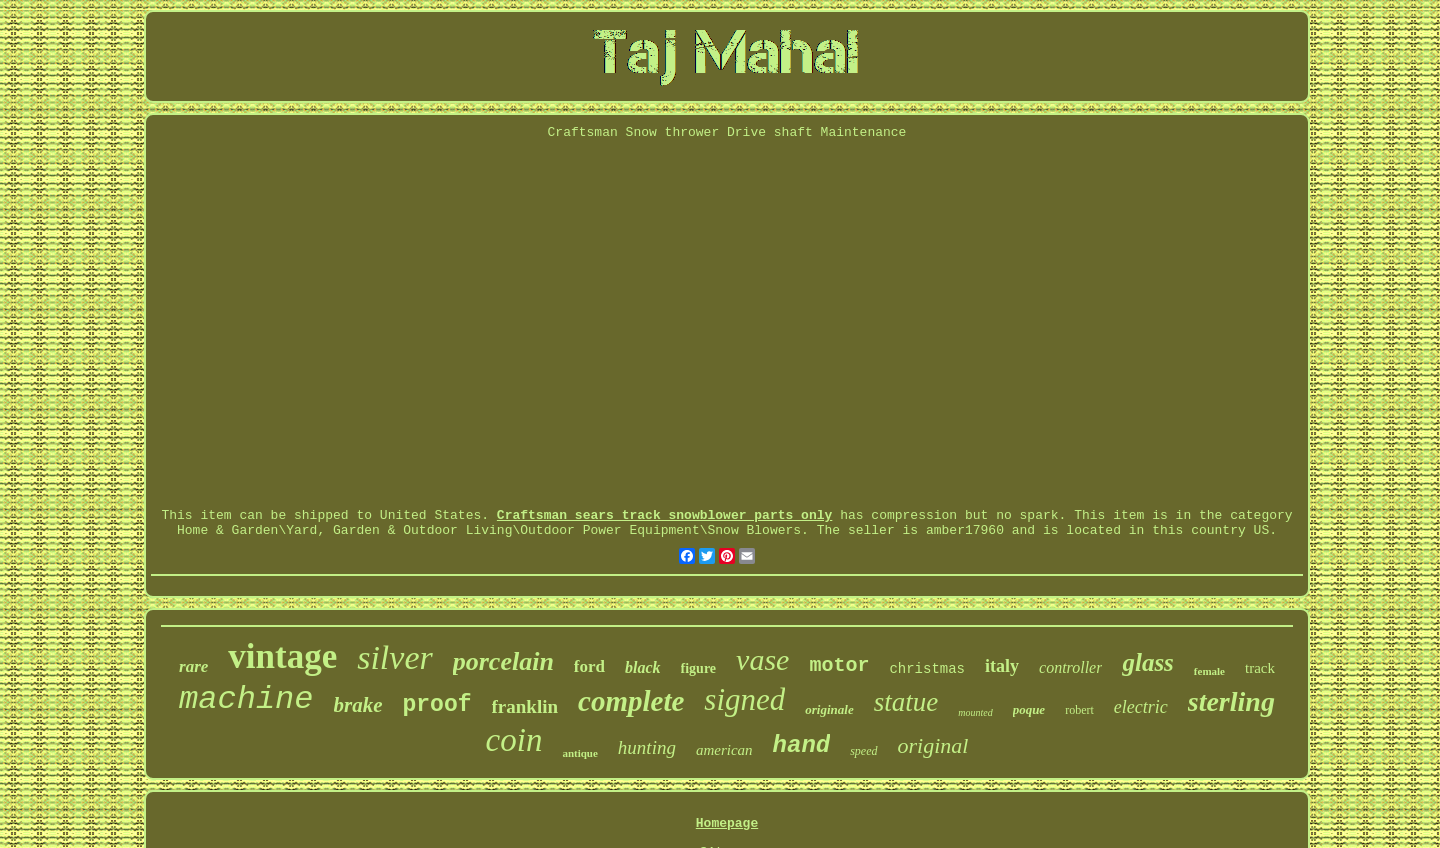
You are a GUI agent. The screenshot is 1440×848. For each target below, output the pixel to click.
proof (437, 705)
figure (699, 668)
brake (358, 705)
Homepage (727, 823)
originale (829, 709)
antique (579, 753)
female (1209, 671)
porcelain (503, 661)
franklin (525, 706)
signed (744, 699)
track (1260, 668)
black (643, 667)
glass (1147, 662)
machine (246, 699)
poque (1029, 709)
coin (514, 740)
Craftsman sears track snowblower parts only (664, 515)
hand (802, 745)
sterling (1231, 701)
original (933, 745)
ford (589, 666)
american (724, 750)
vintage (282, 656)
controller (1070, 667)
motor (839, 665)
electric (1141, 707)
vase (762, 659)
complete (631, 701)
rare (193, 666)
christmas (927, 669)
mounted (975, 712)
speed (863, 751)
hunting (647, 747)
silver (395, 657)
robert (1079, 710)
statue (906, 702)
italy (1002, 666)
